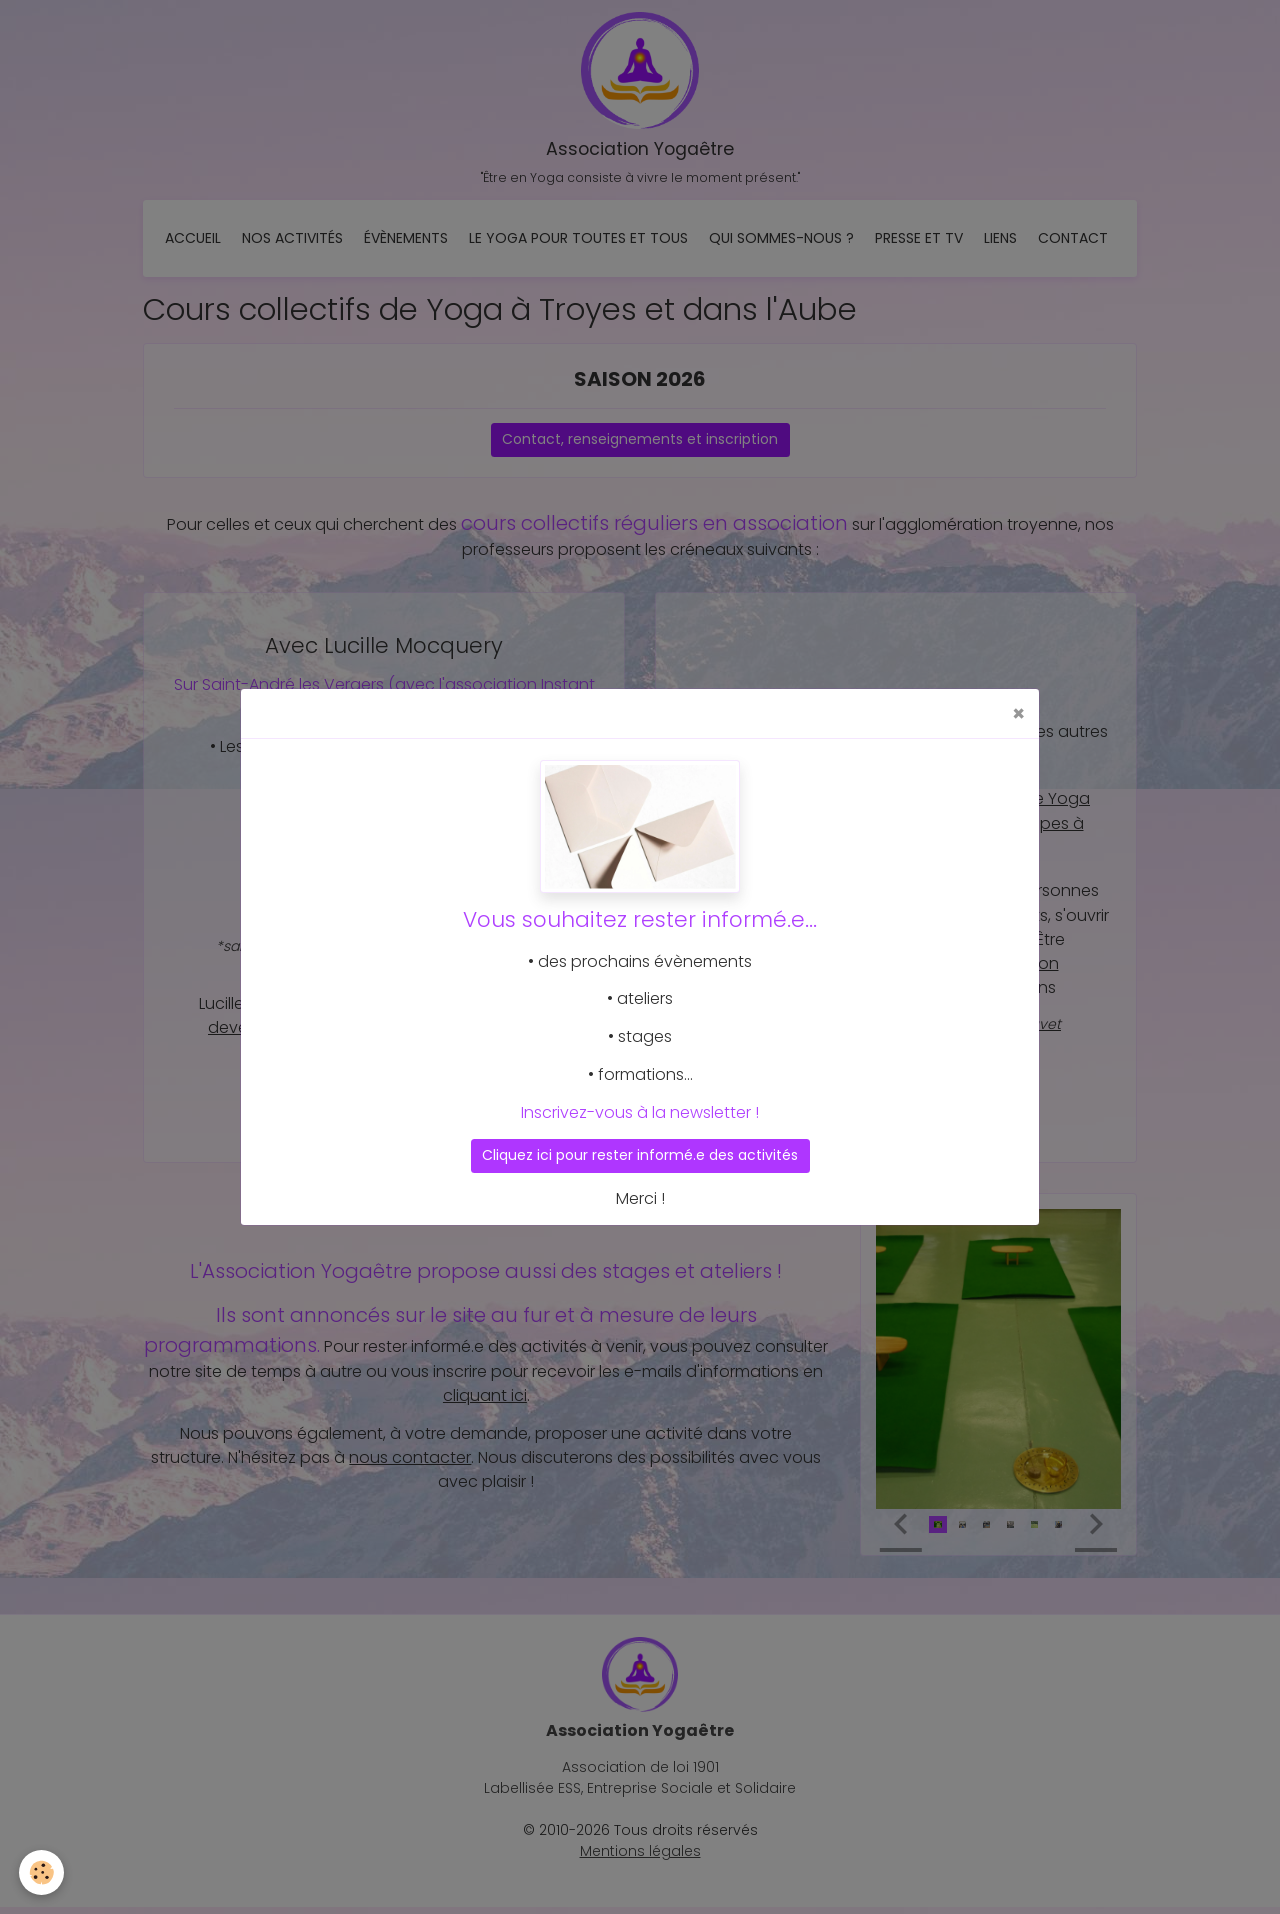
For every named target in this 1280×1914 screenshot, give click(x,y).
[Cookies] (42, 1872)
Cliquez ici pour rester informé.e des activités (640, 1155)
